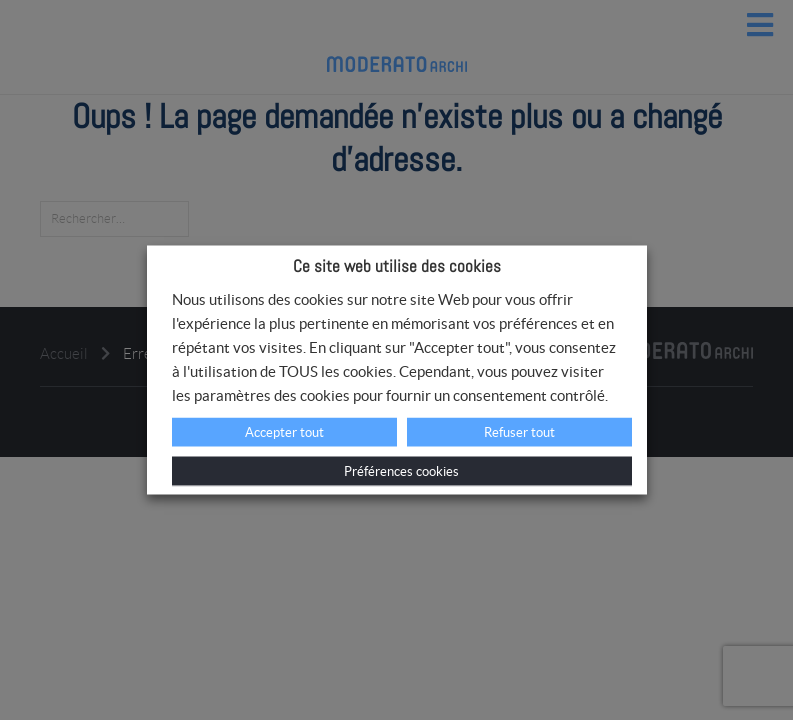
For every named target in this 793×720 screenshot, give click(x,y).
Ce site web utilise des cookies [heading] (397, 266)
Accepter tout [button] (284, 432)
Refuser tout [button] (519, 432)
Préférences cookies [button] (401, 471)
